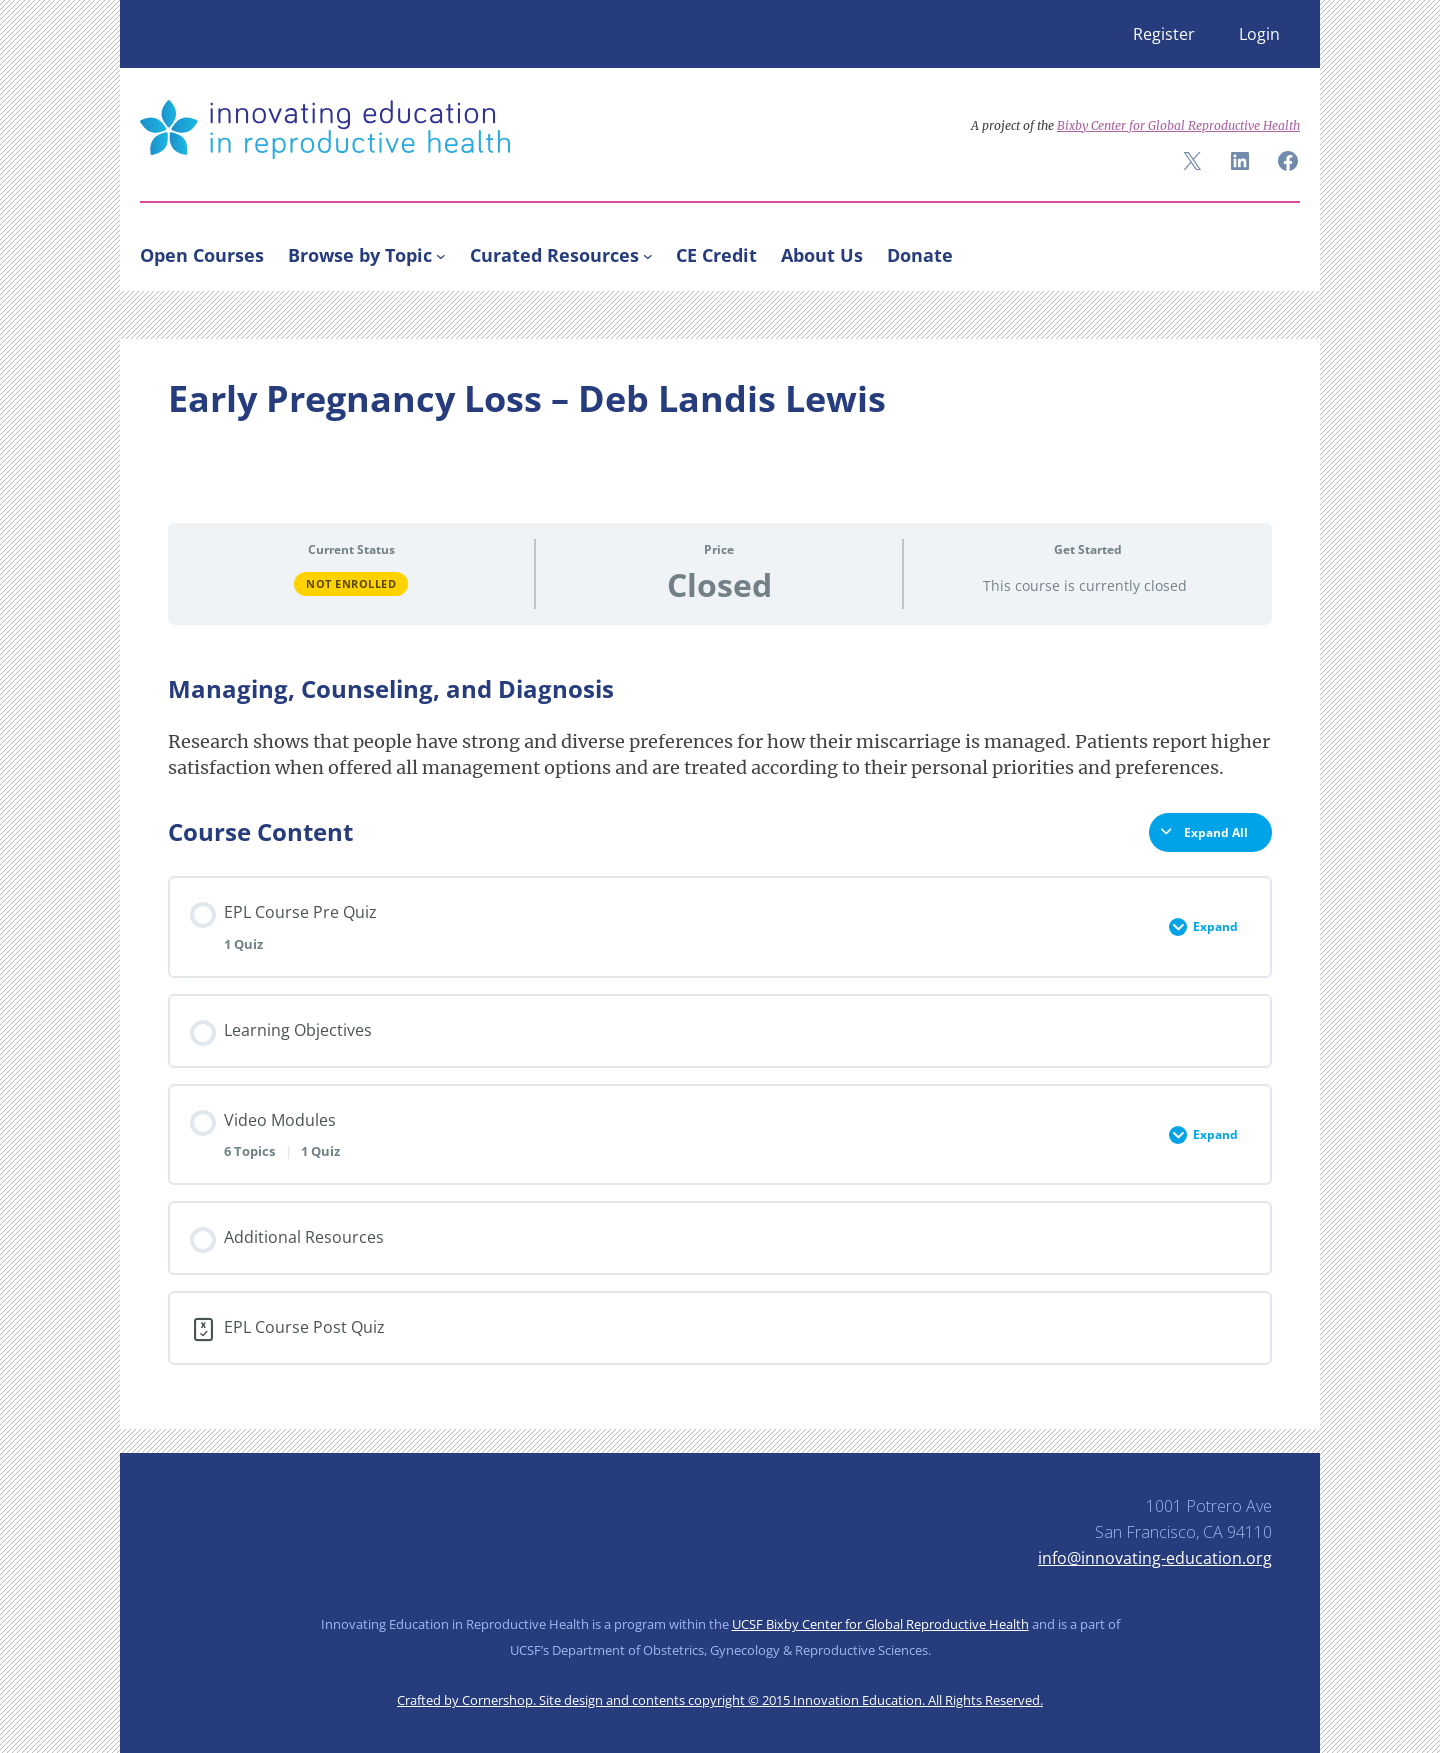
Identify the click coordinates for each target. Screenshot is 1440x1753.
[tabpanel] (720, 727)
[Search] (1276, 251)
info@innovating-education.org (1155, 1558)
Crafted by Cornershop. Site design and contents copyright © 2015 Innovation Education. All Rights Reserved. (720, 1700)
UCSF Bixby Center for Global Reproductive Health (880, 1624)
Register (1164, 34)
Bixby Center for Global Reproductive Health (1178, 125)
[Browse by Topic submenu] (441, 255)
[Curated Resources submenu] (648, 255)
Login (1259, 34)
